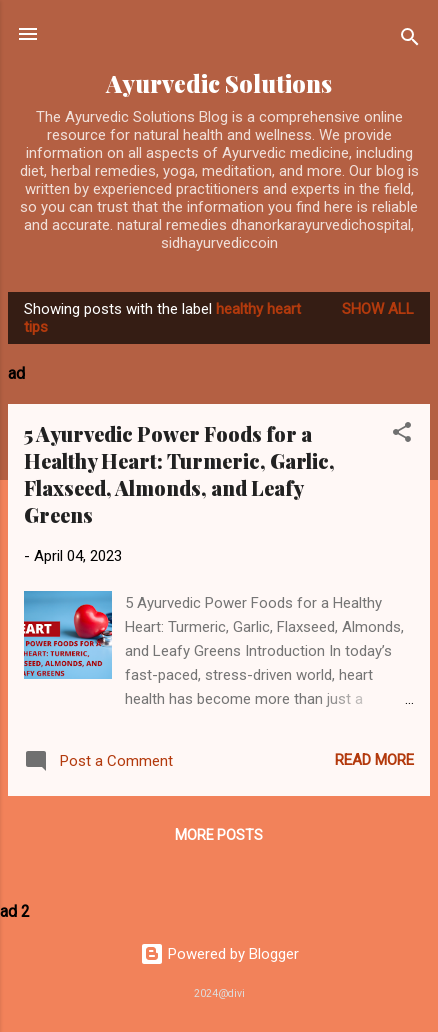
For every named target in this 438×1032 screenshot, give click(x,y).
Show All (378, 309)
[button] (402, 435)
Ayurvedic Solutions (219, 83)
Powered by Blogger (219, 954)
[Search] (410, 40)
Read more (374, 760)
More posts (219, 835)
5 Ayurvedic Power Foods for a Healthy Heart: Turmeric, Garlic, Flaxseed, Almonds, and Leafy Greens (179, 474)
